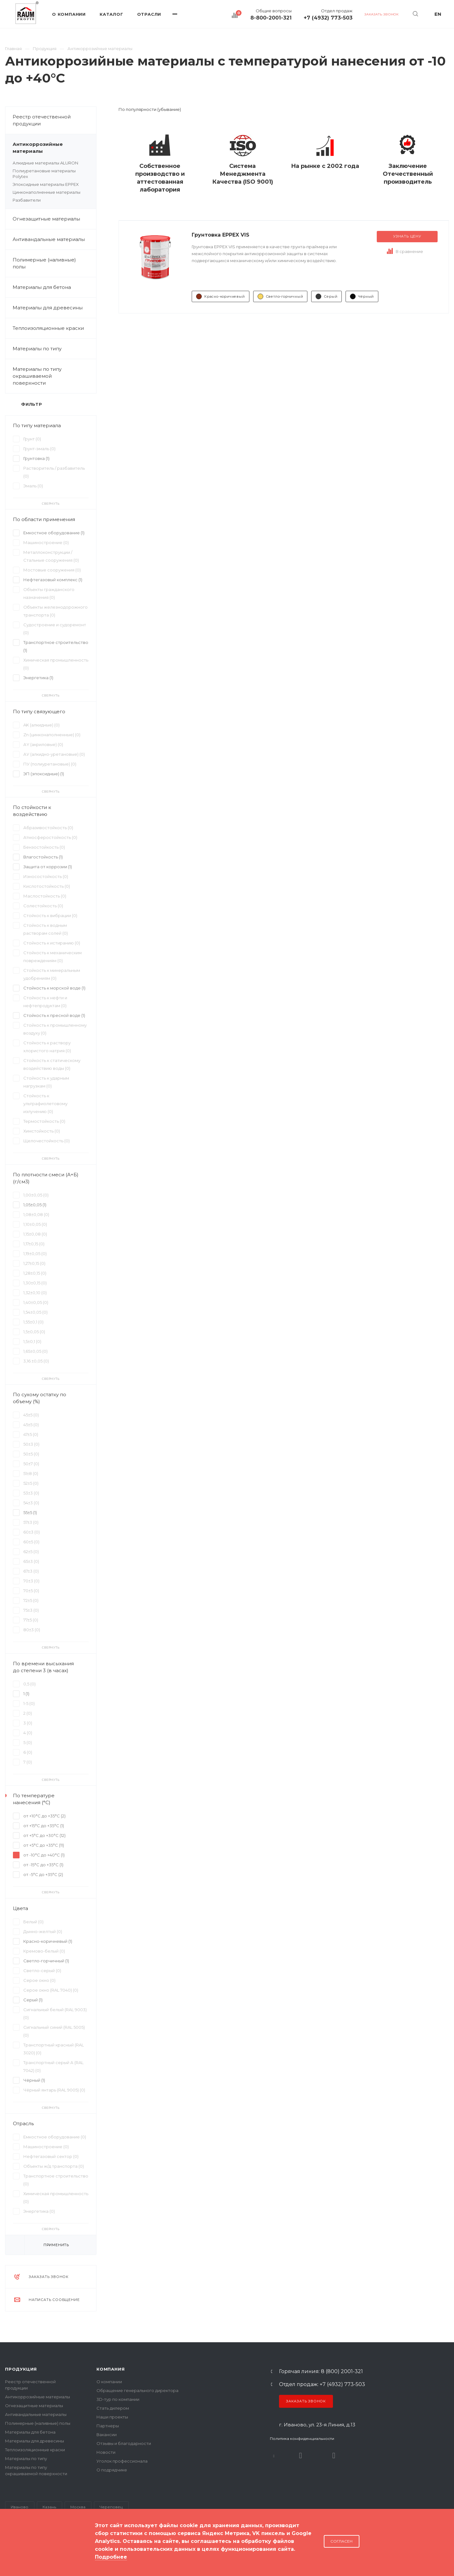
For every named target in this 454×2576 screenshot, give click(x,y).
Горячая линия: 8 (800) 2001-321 (321, 2371)
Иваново (19, 2506)
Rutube (300, 2455)
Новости (105, 2452)
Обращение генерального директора (137, 2390)
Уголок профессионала (122, 2461)
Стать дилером (112, 2408)
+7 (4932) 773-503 (328, 17)
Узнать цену (407, 236)
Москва (77, 2506)
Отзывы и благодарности (123, 2443)
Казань (49, 2506)
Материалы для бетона (54, 287)
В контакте (274, 2455)
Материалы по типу (54, 349)
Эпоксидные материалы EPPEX (46, 184)
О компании (109, 2381)
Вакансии (106, 2434)
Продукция (21, 2369)
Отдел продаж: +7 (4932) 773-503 (322, 2384)
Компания (110, 2369)
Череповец (111, 2506)
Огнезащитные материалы (46, 219)
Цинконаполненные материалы (46, 192)
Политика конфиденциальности (302, 2438)
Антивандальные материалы (49, 239)
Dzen (333, 2455)
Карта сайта (18, 2550)
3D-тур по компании (117, 2399)
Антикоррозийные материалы (54, 147)
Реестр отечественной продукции (42, 120)
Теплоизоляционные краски (48, 328)
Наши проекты (112, 2416)
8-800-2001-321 (271, 17)
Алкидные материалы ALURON (45, 162)
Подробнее (111, 2557)
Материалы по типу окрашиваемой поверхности (54, 376)
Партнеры (107, 2425)
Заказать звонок (306, 2401)
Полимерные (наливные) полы (54, 263)
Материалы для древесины (48, 308)
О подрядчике (111, 2469)
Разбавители (27, 200)
